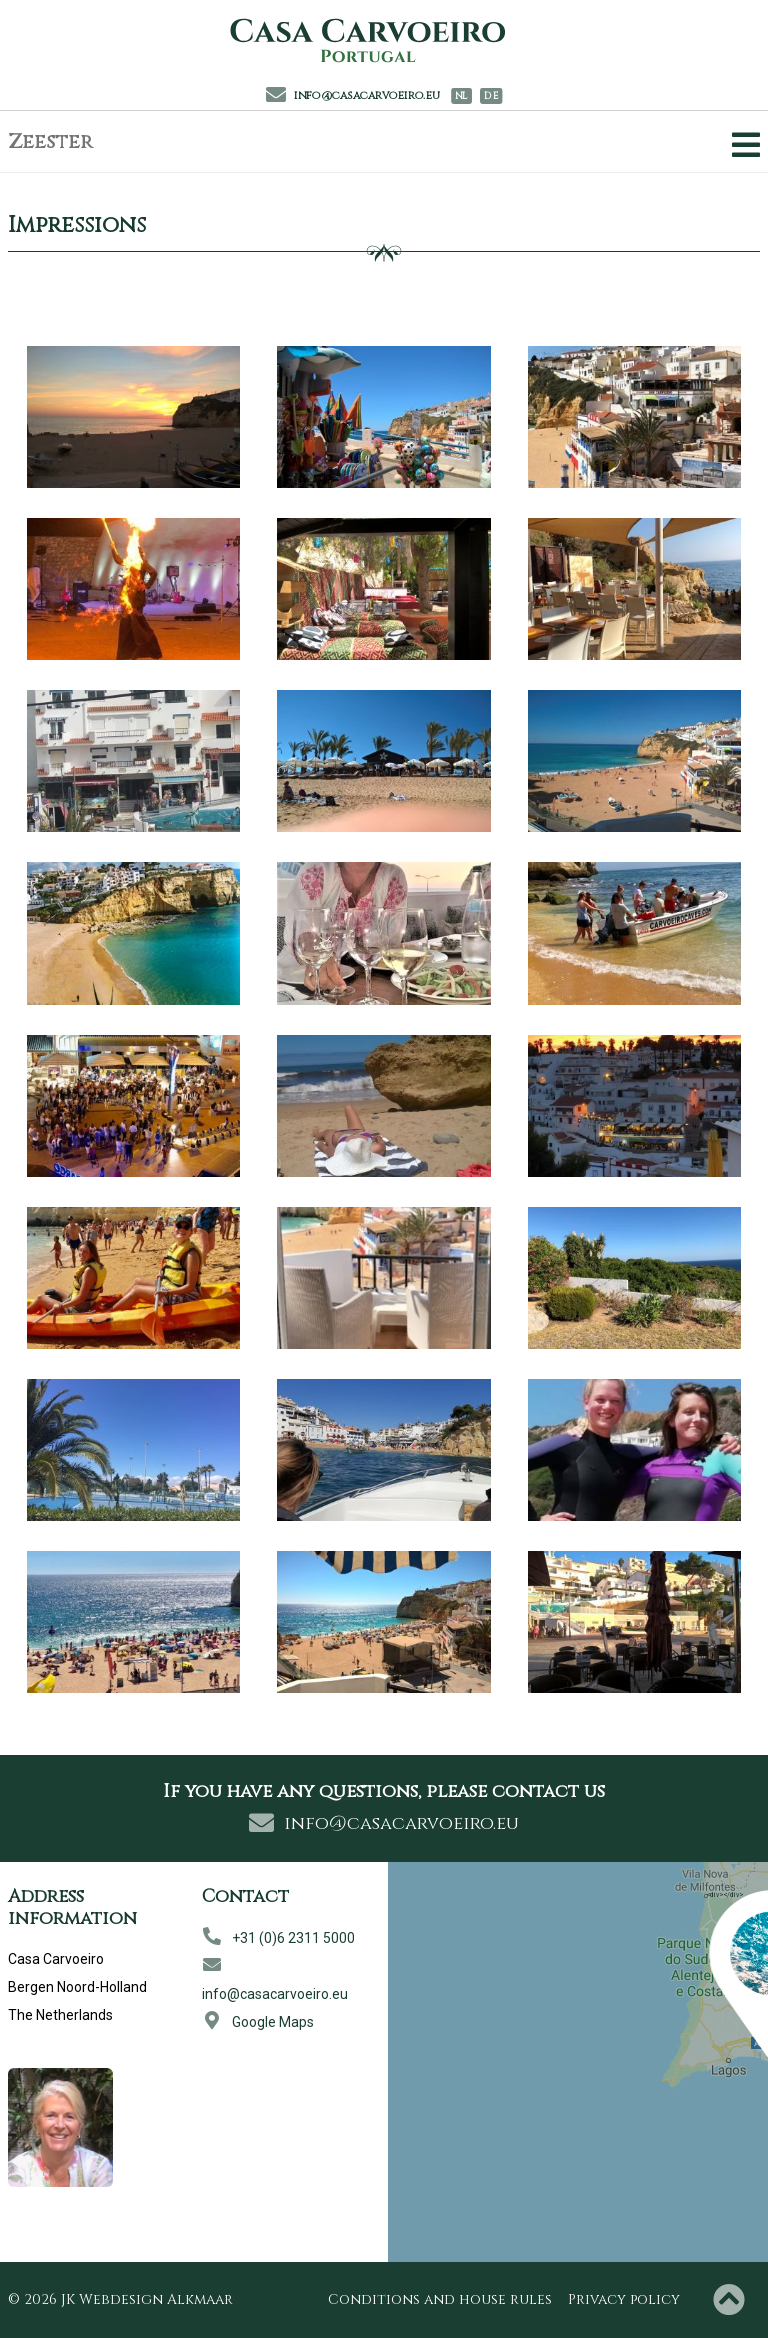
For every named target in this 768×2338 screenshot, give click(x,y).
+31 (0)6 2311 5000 (278, 1938)
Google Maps (258, 2022)
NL (461, 96)
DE (491, 96)
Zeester (50, 141)
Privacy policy (624, 2299)
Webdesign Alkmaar (156, 2299)
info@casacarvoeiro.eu (353, 95)
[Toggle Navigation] (742, 145)
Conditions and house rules (440, 2299)
